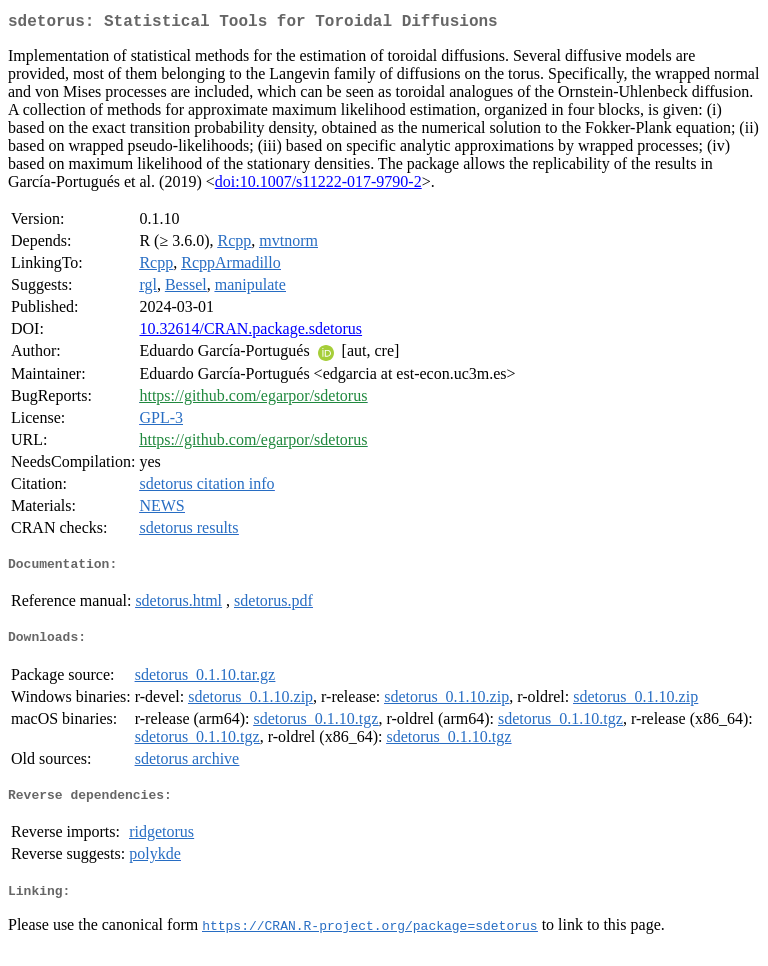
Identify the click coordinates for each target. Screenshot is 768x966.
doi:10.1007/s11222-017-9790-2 (318, 185)
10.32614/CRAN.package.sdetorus (250, 332)
